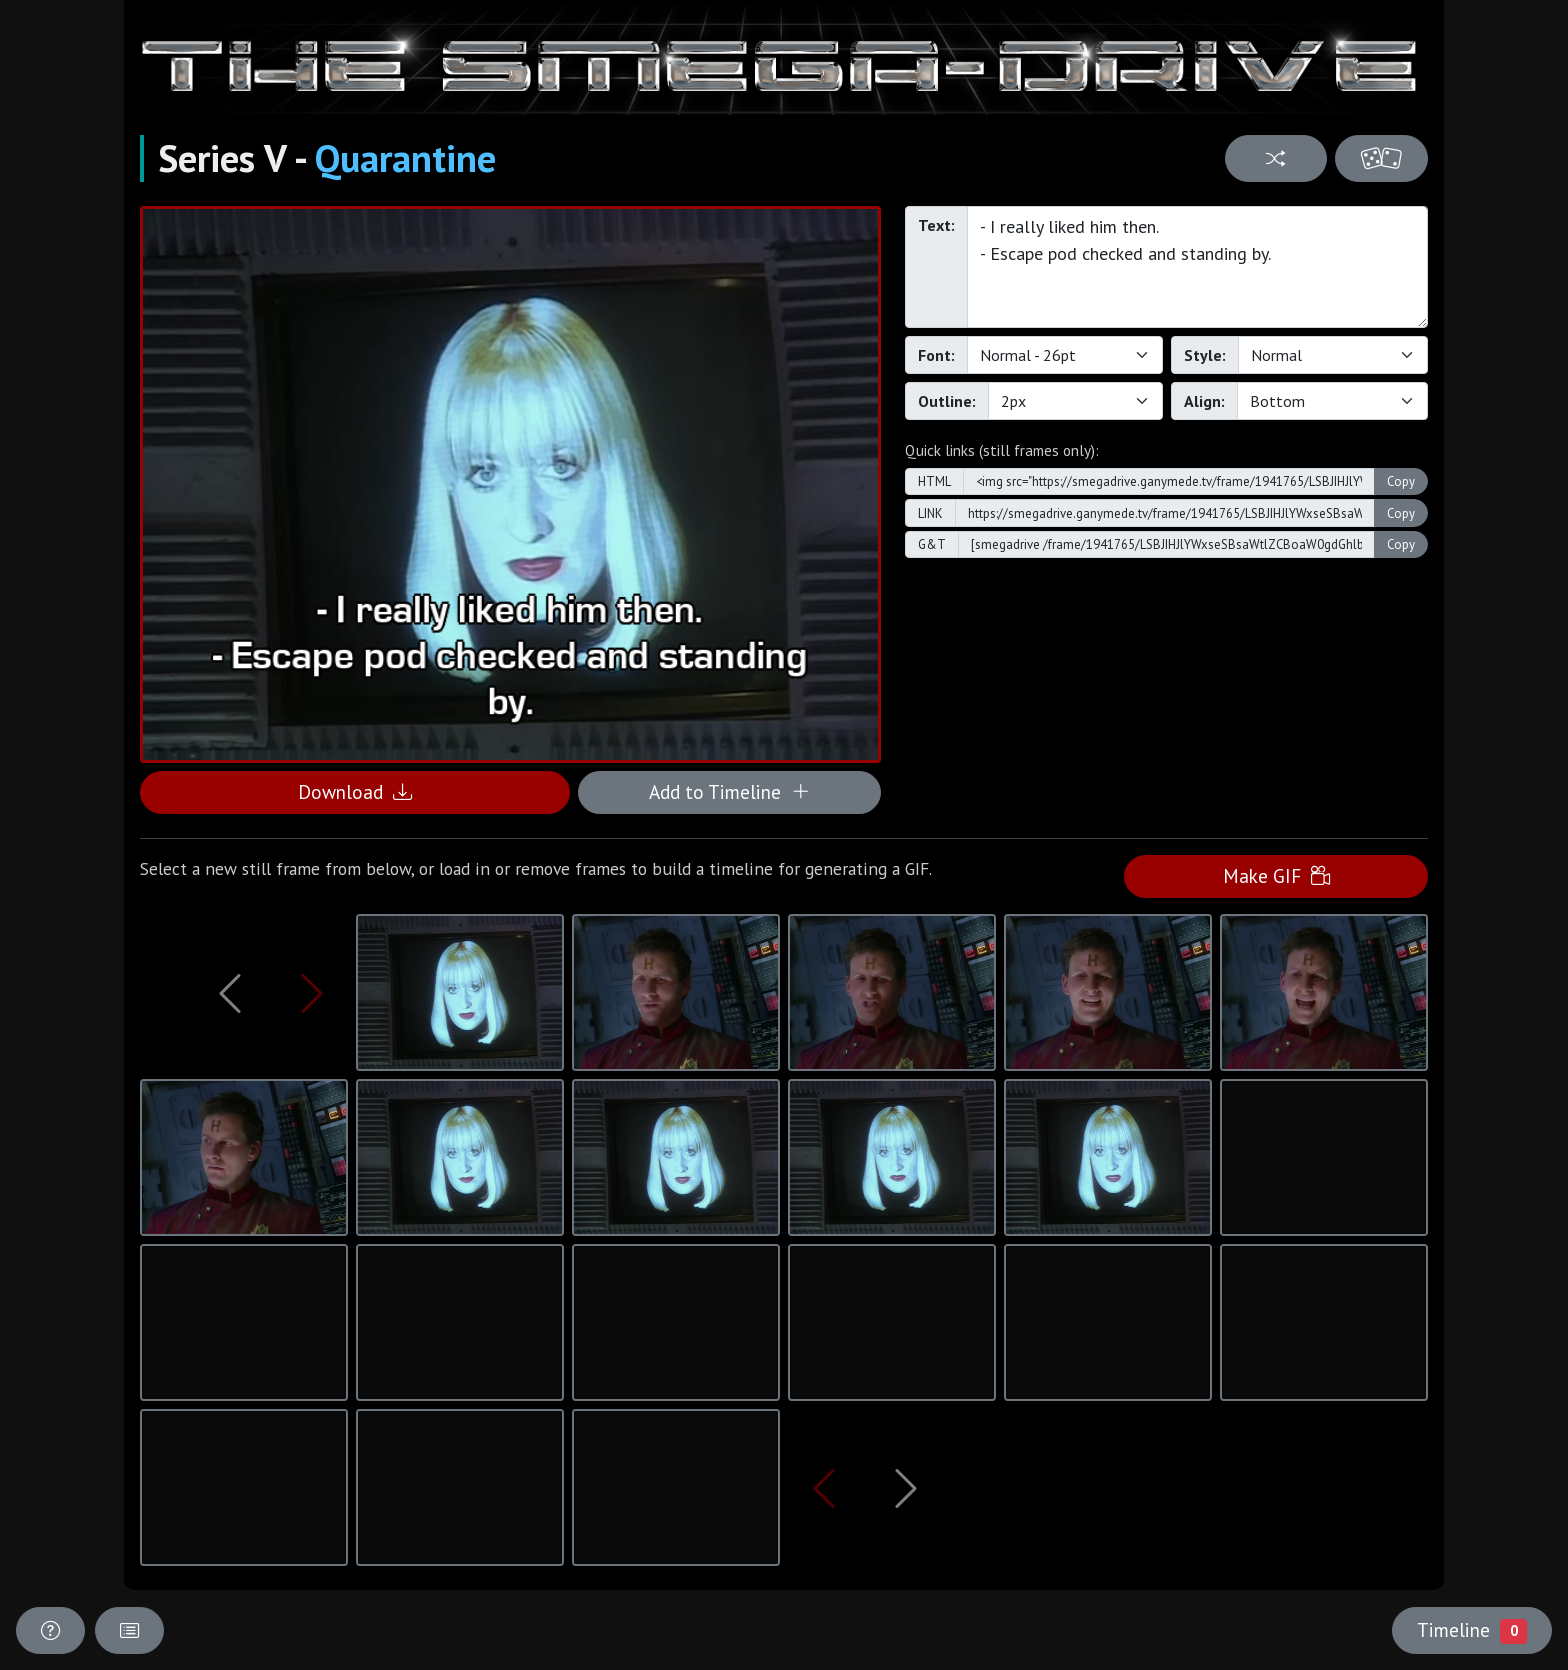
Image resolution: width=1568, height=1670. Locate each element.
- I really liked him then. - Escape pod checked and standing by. (1197, 267)
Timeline (1472, 1630)
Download (355, 791)
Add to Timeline (729, 791)
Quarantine (405, 158)
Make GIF (1276, 875)
